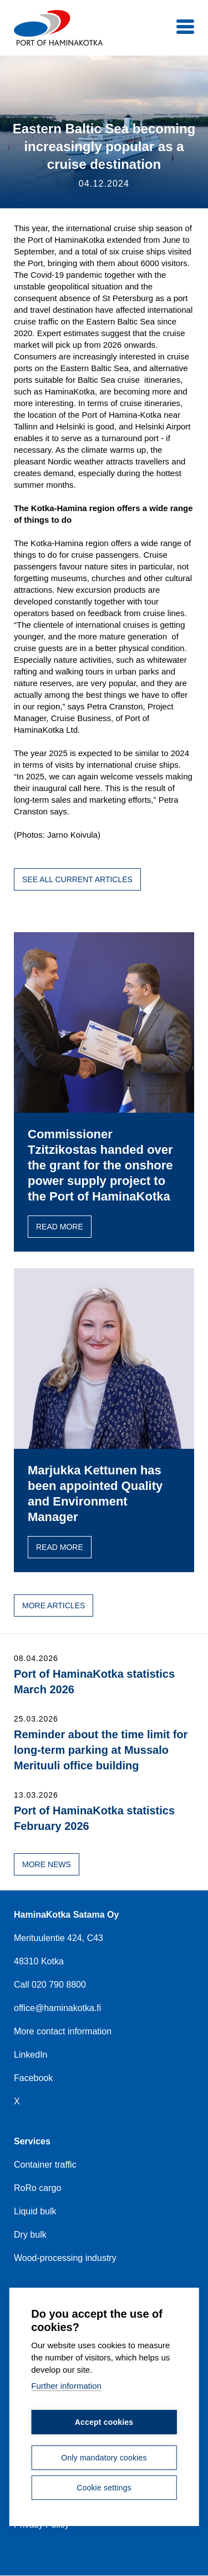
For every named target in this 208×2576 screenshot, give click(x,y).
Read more (59, 1226)
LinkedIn (31, 2054)
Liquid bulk (35, 2211)
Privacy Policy (41, 2524)
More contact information (62, 2031)
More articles (53, 1605)
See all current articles (77, 879)
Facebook (33, 2078)
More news (46, 1864)
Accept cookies (104, 2421)
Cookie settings (104, 2486)
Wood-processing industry (65, 2258)
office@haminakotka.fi (57, 2008)
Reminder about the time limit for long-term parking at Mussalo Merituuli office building (100, 1750)
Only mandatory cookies (104, 2456)
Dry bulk (30, 2234)
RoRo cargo (37, 2188)
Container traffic (45, 2164)
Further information (66, 2384)
